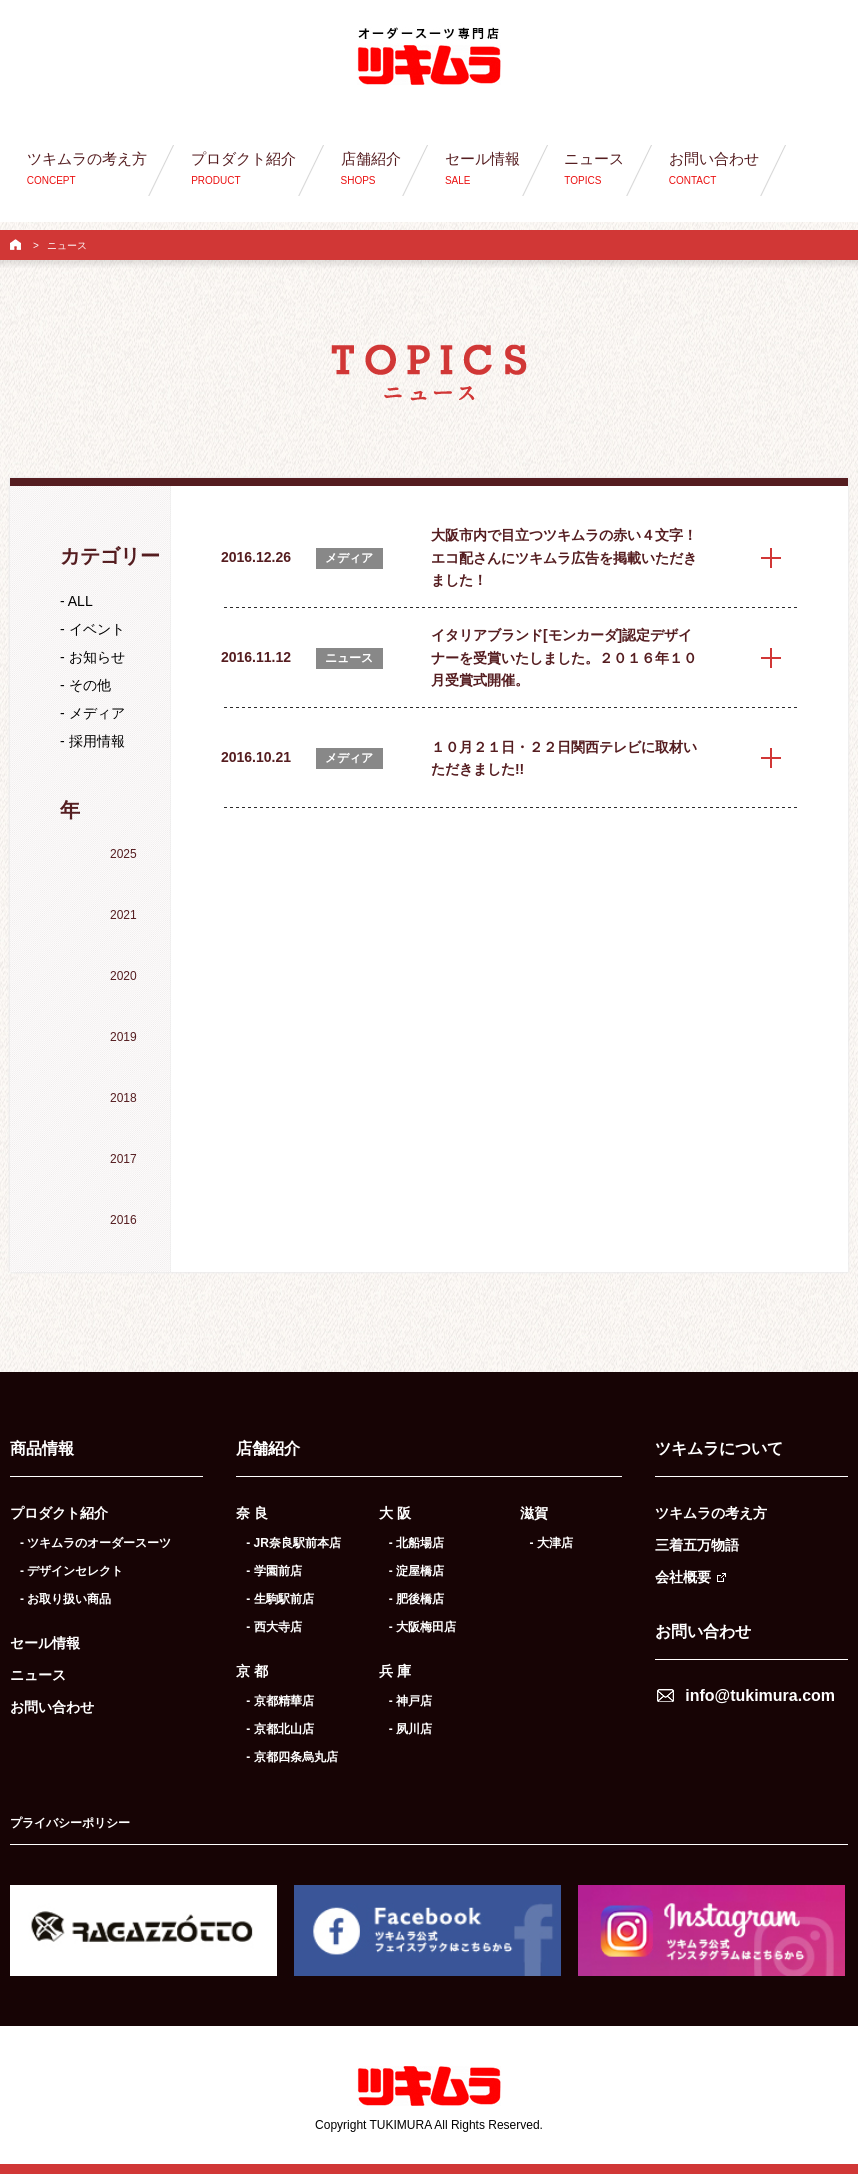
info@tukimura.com (760, 1695)
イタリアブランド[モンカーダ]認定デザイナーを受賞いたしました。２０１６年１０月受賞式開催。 (564, 657)
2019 (123, 1037)
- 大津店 (551, 1543)
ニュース (38, 1675)
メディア (97, 713)
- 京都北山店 (279, 1729)
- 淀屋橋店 (416, 1571)
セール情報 (45, 1643)
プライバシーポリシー (70, 1823)
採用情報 (97, 741)
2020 (123, 976)
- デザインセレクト (71, 1571)
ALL (80, 601)
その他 (90, 685)
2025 (123, 854)
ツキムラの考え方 (711, 1513)
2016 (123, 1220)
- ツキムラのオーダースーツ (95, 1543)
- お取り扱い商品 (65, 1599)
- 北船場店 (416, 1543)
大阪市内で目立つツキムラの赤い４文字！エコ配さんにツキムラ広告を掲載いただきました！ (564, 557)
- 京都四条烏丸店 (291, 1757)
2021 (123, 915)
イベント (97, 629)
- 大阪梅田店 (422, 1627)
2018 (123, 1098)
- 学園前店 (273, 1571)
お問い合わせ (52, 1707)
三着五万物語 (697, 1545)
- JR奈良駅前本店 (293, 1543)
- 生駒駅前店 (279, 1599)
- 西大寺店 (273, 1627)
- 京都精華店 (279, 1701)
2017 (123, 1159)
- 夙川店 (410, 1729)
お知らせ (97, 657)
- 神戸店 (410, 1701)
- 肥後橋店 (416, 1599)
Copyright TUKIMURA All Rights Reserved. (429, 2125)
